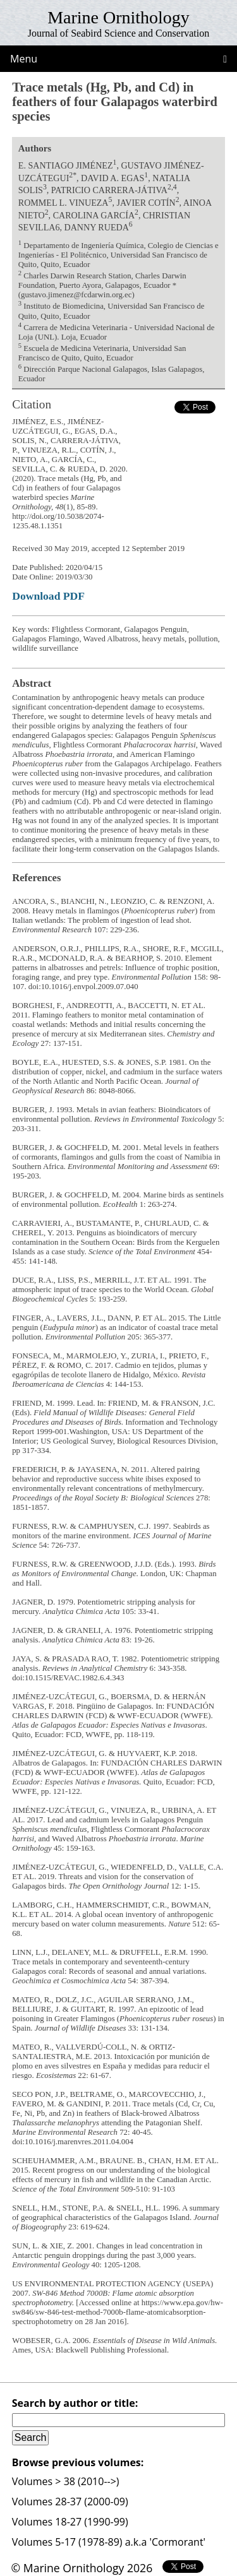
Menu (23, 59)
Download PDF (48, 596)
